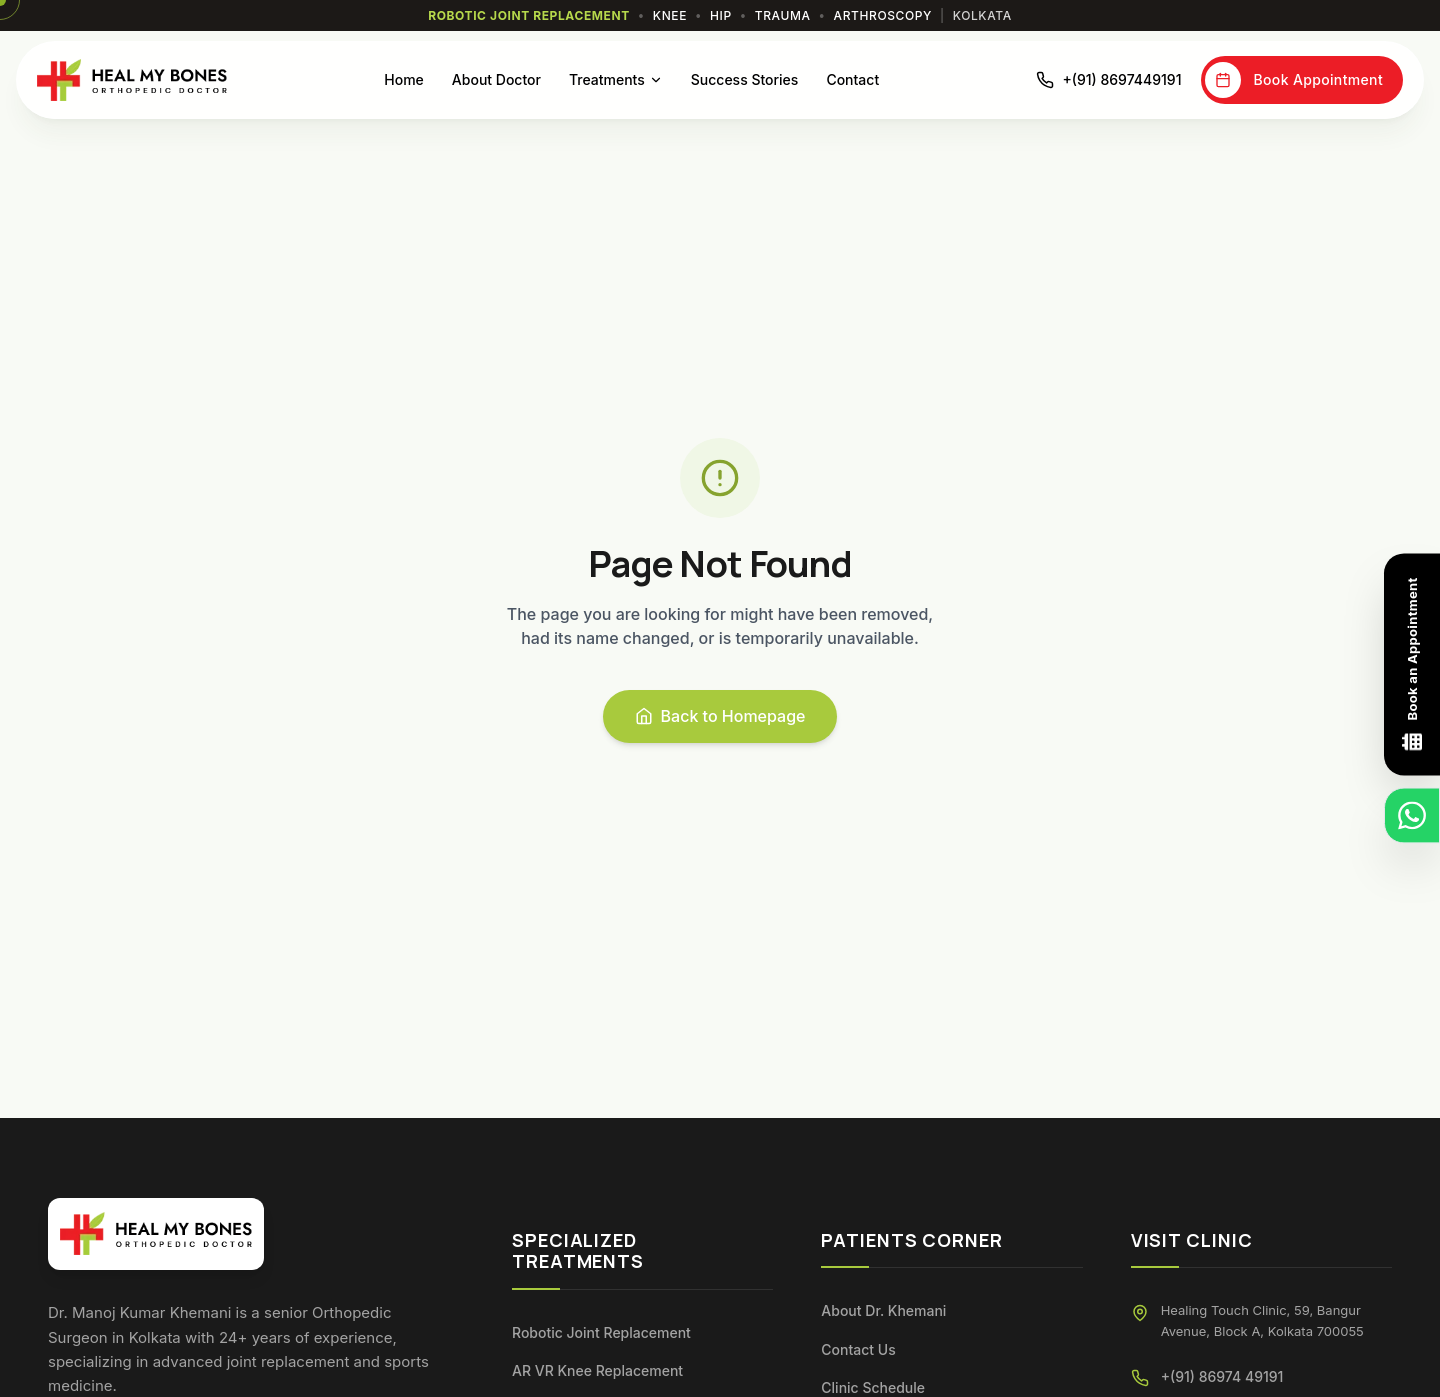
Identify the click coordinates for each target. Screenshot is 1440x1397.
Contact (852, 79)
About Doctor (496, 79)
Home (404, 79)
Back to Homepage (720, 716)
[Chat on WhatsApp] (1412, 816)
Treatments (616, 79)
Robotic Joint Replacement (601, 1332)
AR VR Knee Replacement (597, 1370)
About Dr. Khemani (883, 1310)
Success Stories (745, 79)
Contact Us (858, 1349)
